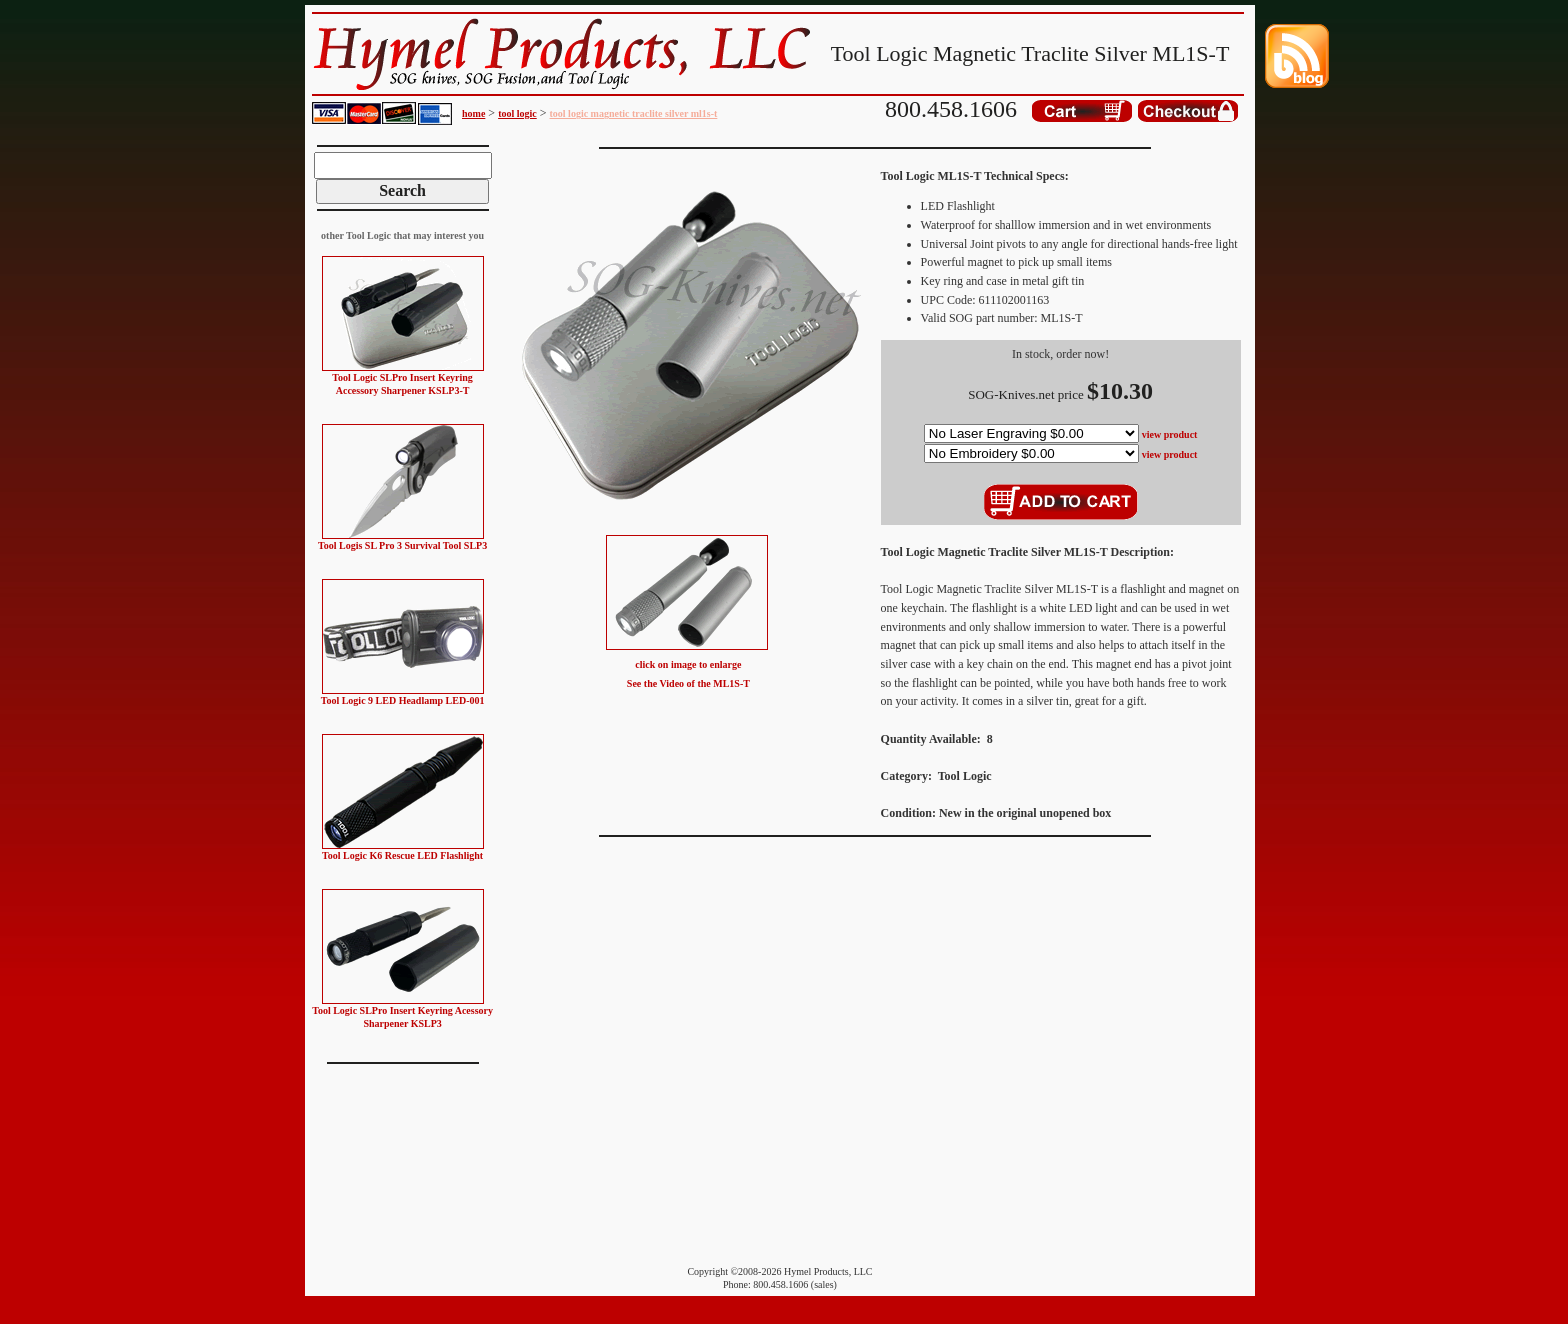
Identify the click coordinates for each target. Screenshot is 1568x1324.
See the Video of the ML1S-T (688, 683)
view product (1170, 434)
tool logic (517, 113)
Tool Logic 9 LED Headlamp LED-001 (403, 700)
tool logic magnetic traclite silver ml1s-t (634, 113)
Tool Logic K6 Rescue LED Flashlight (402, 855)
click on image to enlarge (688, 664)
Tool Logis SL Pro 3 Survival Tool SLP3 (402, 545)
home (473, 113)
